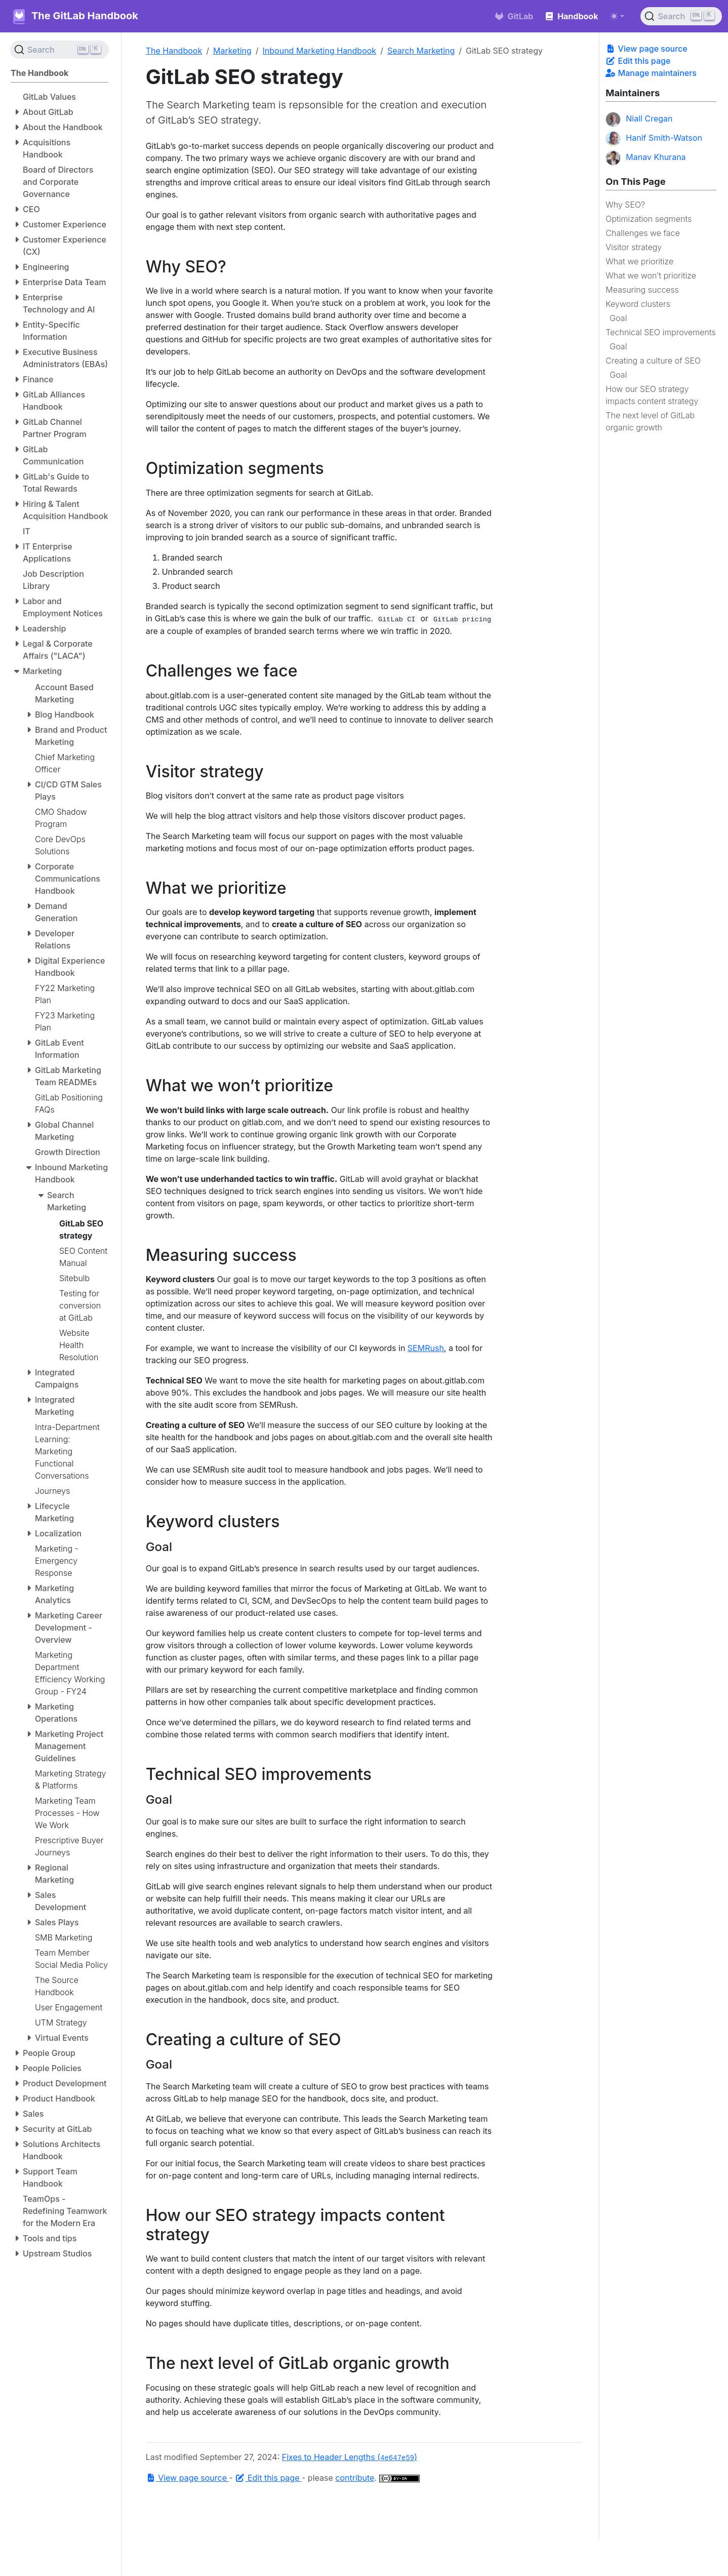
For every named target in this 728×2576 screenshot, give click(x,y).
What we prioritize (639, 261)
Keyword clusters (637, 304)
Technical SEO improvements (660, 332)
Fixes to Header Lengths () (349, 2457)
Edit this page (637, 61)
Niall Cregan (638, 119)
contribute (354, 2478)
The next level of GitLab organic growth (650, 421)
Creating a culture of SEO (653, 360)
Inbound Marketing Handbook (320, 51)
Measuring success (642, 290)
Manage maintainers (651, 73)
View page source (646, 49)
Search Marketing (421, 51)
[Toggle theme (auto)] (617, 16)
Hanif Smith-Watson (653, 138)
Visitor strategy (633, 247)
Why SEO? (625, 205)
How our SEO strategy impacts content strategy (651, 395)
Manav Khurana (645, 158)
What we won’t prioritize (650, 275)
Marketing (232, 51)
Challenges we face (642, 233)
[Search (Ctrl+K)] (681, 16)
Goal (618, 318)
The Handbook (174, 51)
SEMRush (426, 1348)
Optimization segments (648, 219)
